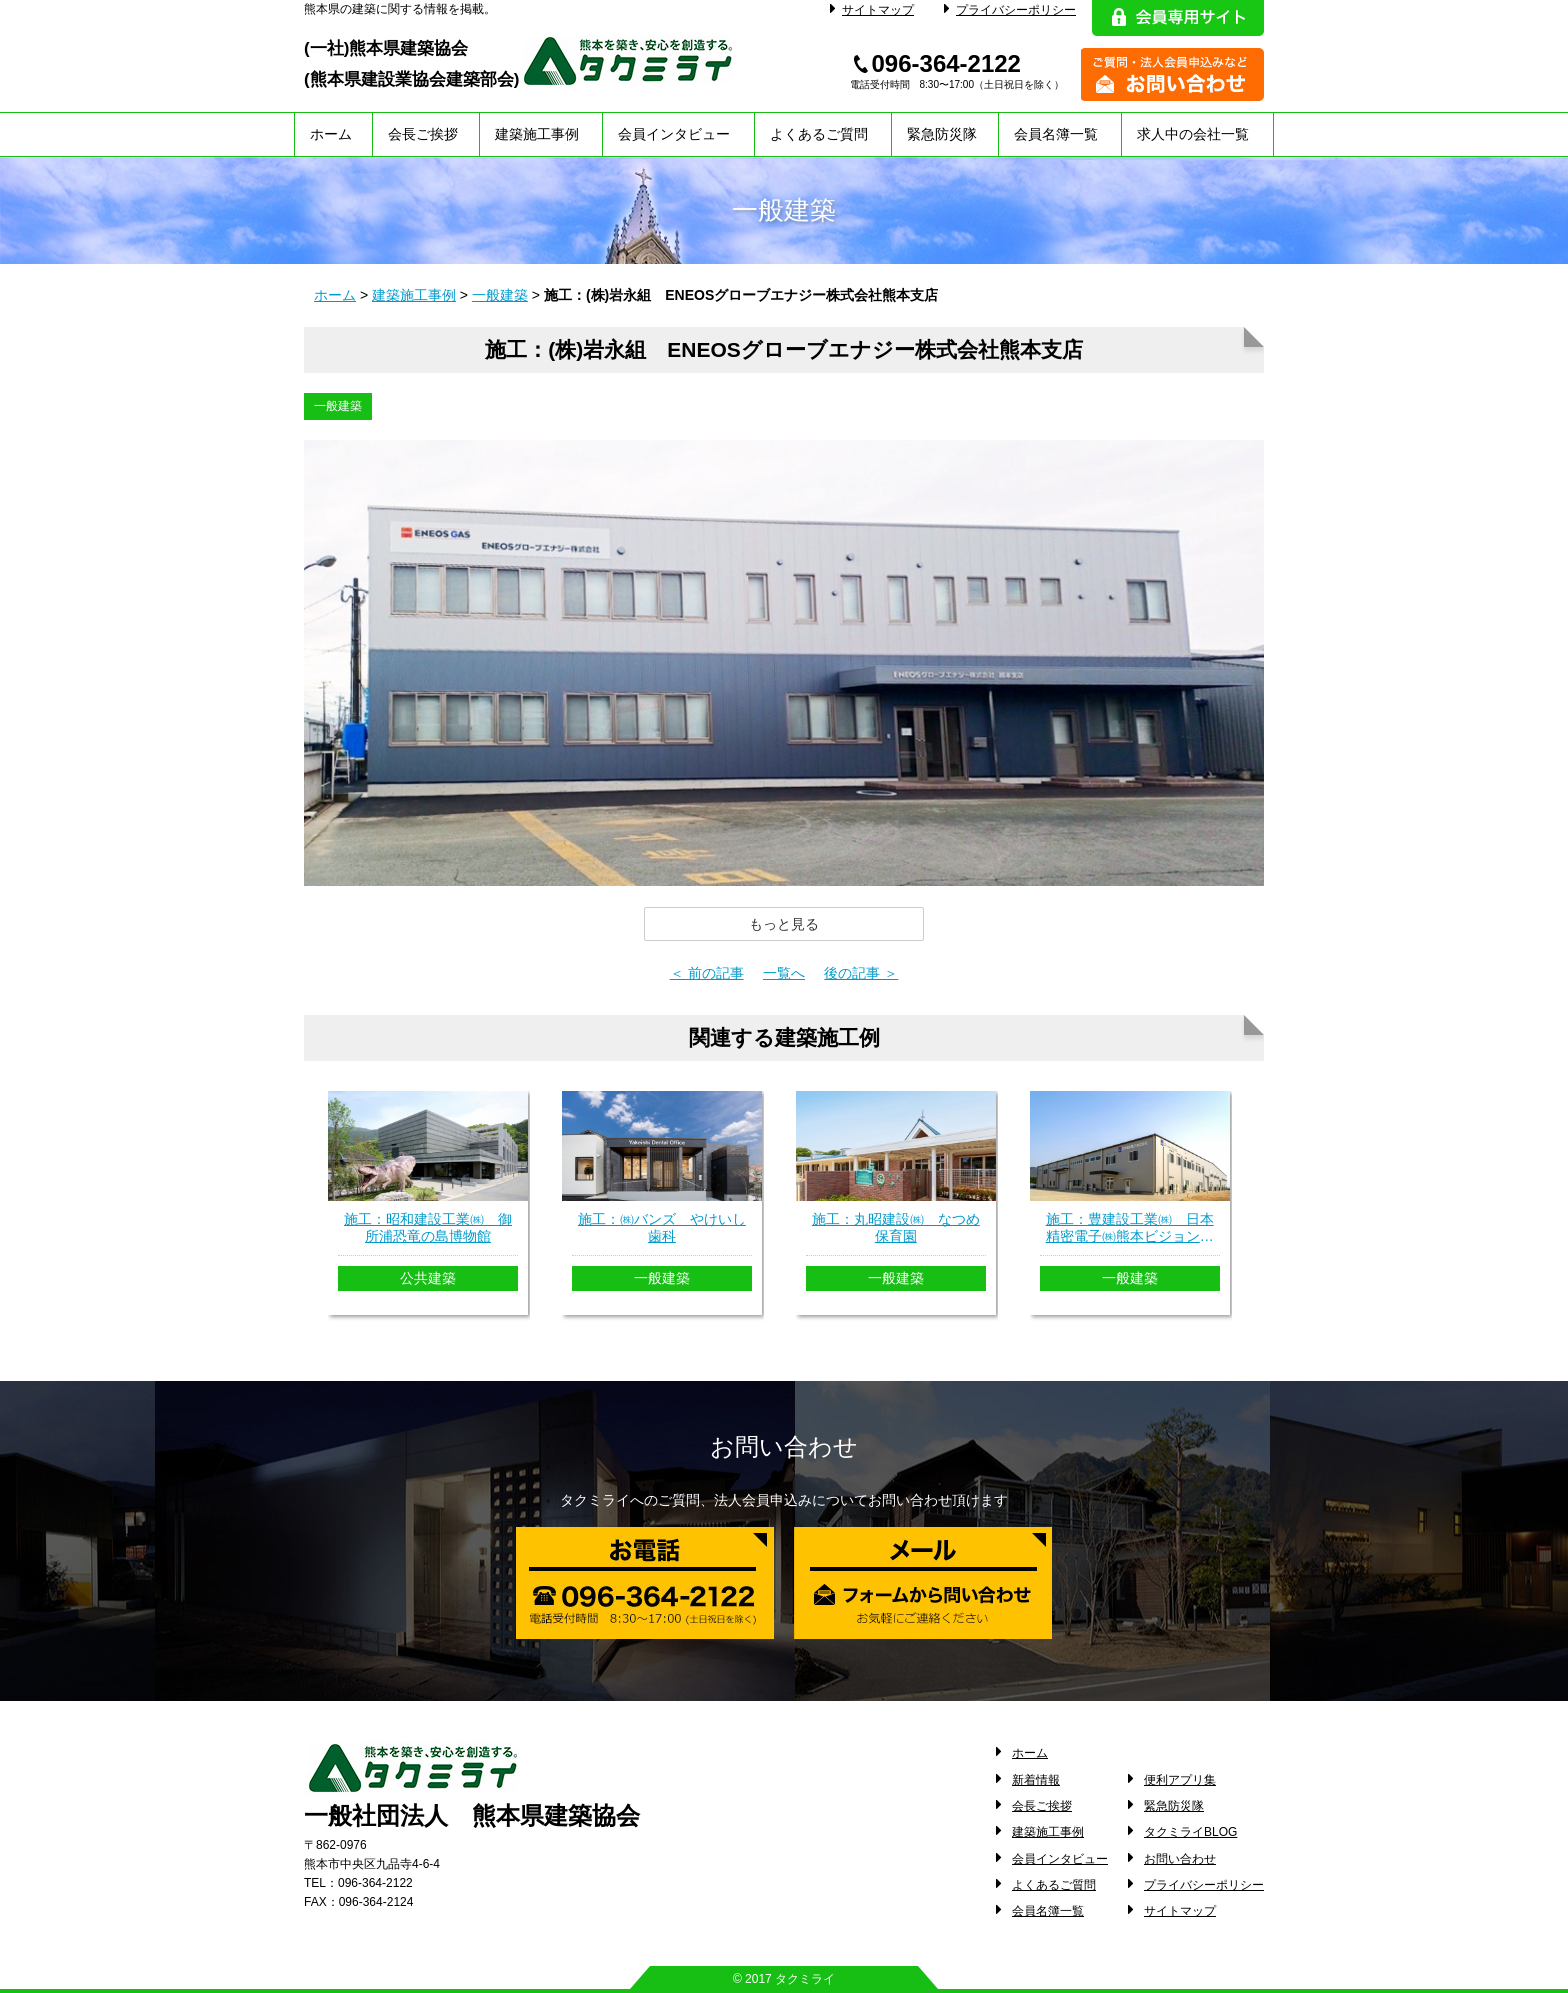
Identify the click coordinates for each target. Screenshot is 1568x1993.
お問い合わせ (1180, 1859)
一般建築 (500, 295)
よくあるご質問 (819, 134)
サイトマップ (872, 10)
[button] (784, 924)
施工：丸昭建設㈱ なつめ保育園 (896, 1227)
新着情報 (1036, 1780)
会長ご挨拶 (423, 134)
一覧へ (784, 973)
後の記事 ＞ (861, 973)
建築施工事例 (537, 134)
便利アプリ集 (1180, 1780)
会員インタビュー (674, 134)
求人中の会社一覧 (1193, 134)
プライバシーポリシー (1010, 10)
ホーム (331, 134)
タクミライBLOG (1190, 1832)
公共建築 (428, 1278)
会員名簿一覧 (1056, 134)
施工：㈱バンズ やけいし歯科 (662, 1227)
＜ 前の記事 (707, 973)
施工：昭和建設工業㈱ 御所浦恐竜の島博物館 (428, 1227)
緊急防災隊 (942, 134)
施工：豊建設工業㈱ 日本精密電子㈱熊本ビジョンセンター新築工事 (1130, 1228)
